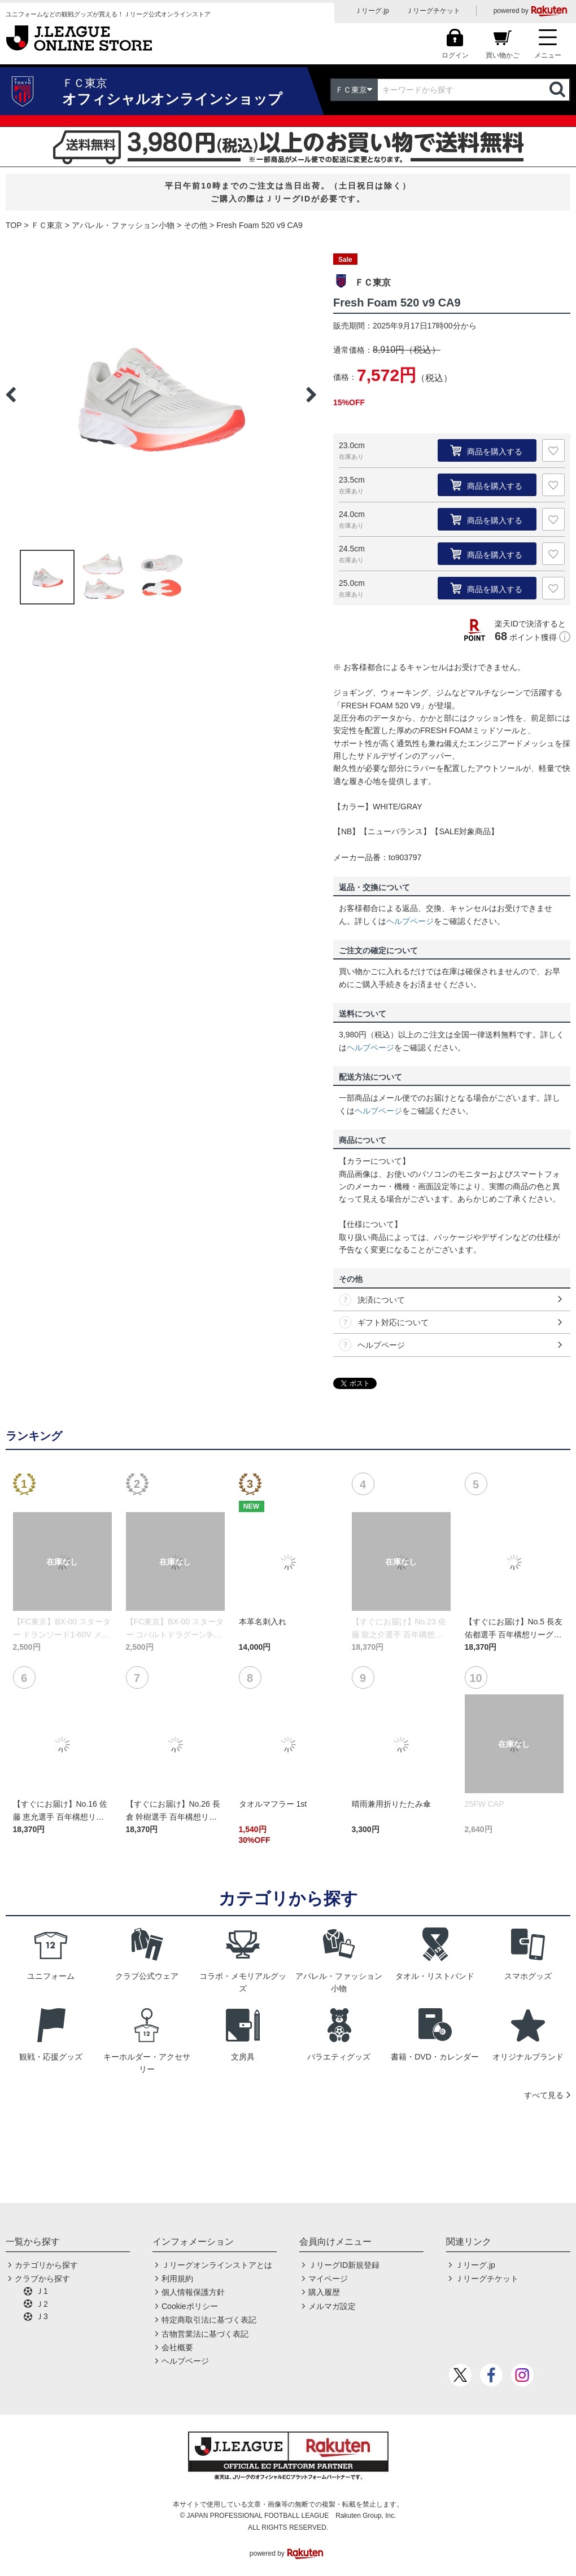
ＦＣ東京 (47, 225)
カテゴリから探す (46, 2265)
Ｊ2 (42, 2303)
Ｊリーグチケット (433, 11)
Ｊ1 (42, 2290)
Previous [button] (11, 394)
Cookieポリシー (190, 2306)
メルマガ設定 (332, 2306)
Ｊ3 (42, 2316)
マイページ (328, 2278)
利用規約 (177, 2278)
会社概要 (177, 2347)
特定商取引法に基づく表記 (209, 2319)
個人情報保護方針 (193, 2292)
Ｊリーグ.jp (372, 11)
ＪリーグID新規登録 (343, 2265)
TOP (14, 225)
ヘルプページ (410, 921)
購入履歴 (324, 2292)
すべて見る (544, 2095)
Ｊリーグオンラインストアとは (217, 2265)
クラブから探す (42, 2278)
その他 (195, 225)
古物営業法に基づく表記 (205, 2333)
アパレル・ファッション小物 (123, 225)
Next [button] (311, 394)
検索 (558, 89)
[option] (161, 394)
